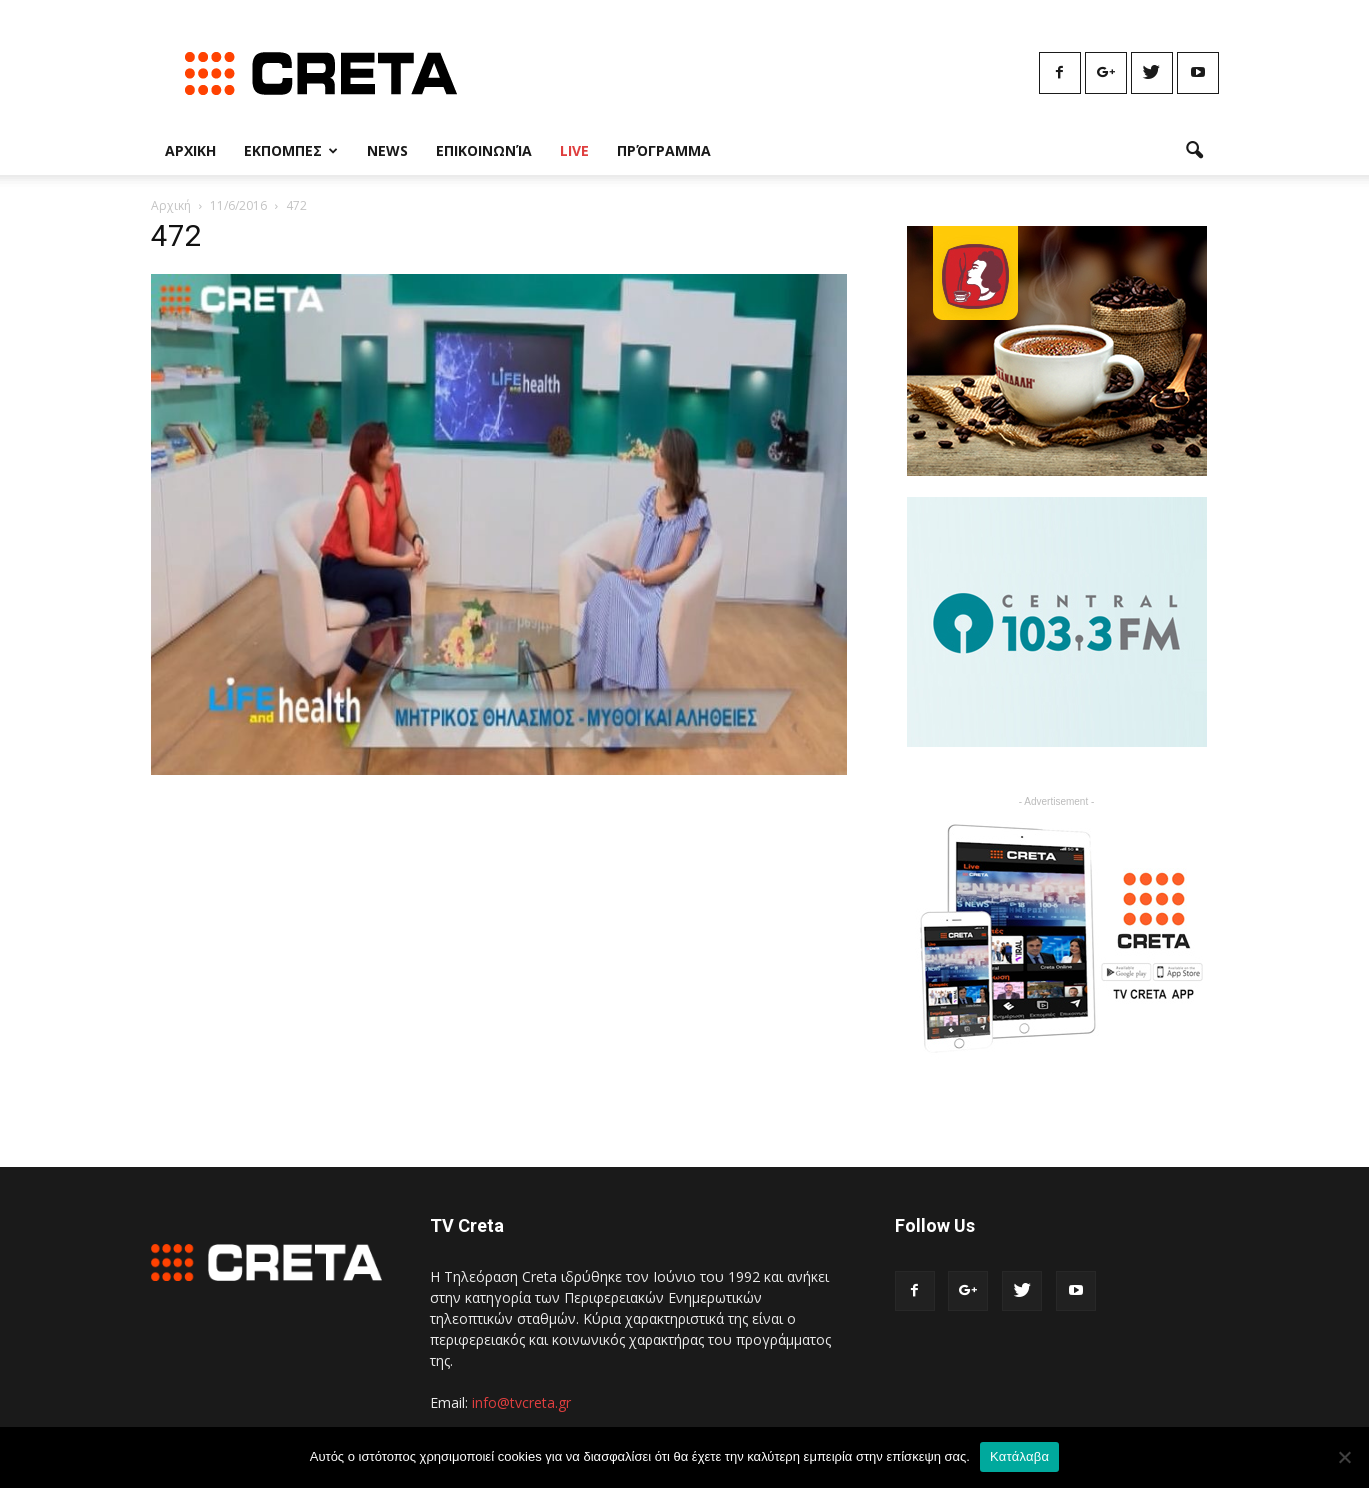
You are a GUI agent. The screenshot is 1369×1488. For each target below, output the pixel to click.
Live (574, 150)
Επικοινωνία (484, 150)
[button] (1195, 151)
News (387, 150)
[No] (1344, 1457)
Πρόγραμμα (664, 150)
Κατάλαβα (1019, 1456)
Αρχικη (190, 150)
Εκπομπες (291, 150)
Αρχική (171, 205)
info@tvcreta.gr (521, 1402)
